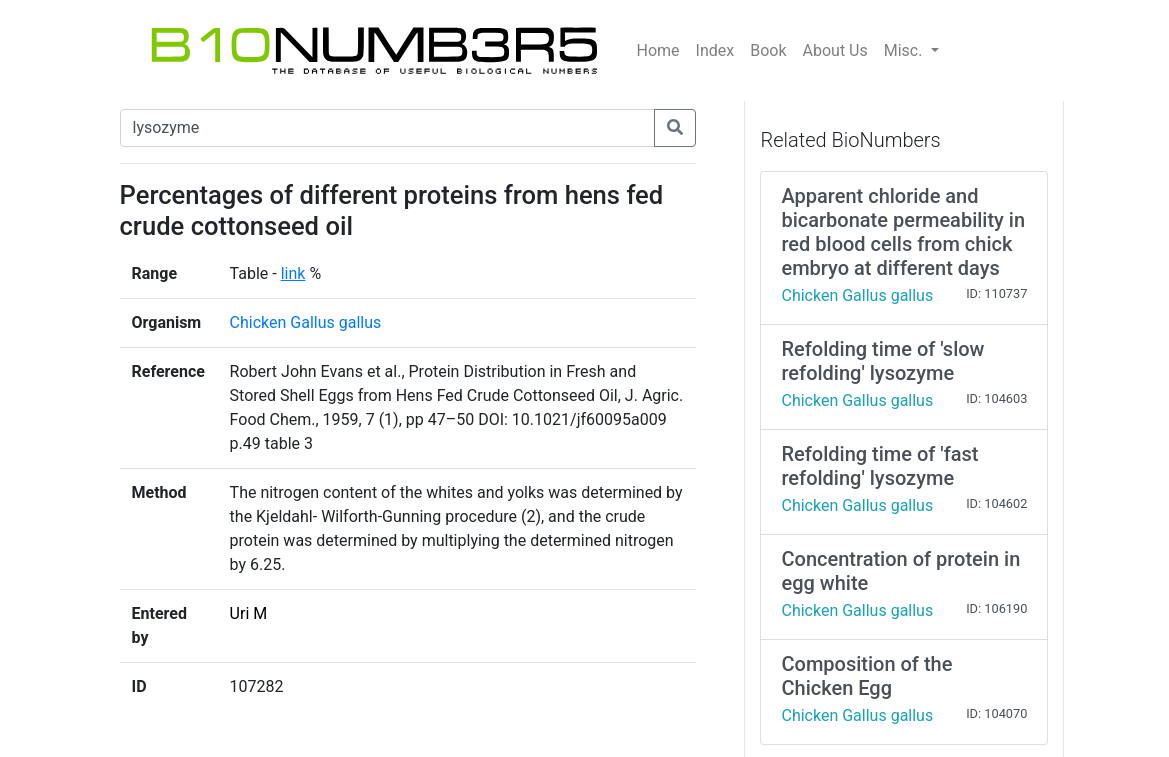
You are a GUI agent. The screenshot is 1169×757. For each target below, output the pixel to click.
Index (715, 50)
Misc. (905, 50)
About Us (835, 50)
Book (768, 50)
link (293, 273)
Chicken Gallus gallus (306, 322)
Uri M (249, 613)
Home (658, 50)
